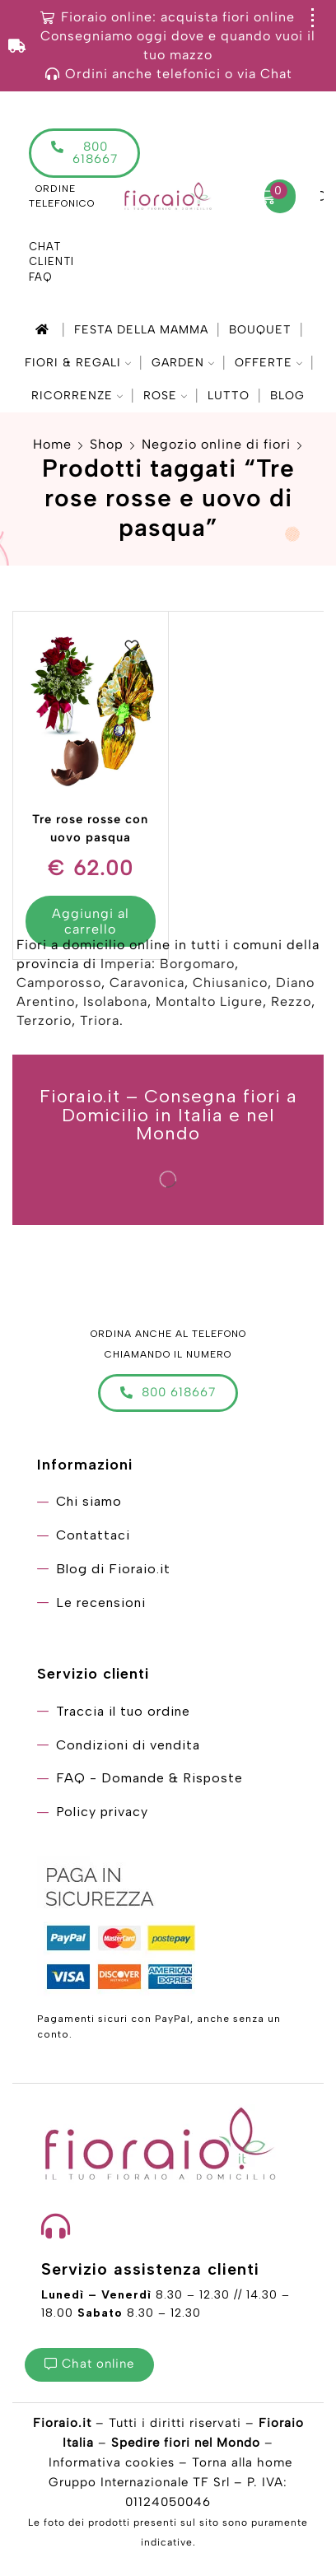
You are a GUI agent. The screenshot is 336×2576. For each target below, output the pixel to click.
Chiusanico (230, 982)
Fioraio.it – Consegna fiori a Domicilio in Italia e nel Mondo (168, 1114)
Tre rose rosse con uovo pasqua (90, 828)
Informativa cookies (112, 2462)
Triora (99, 1020)
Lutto (229, 396)
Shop (107, 444)
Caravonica (147, 982)
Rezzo (291, 1001)
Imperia (126, 963)
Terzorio (44, 1020)
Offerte (268, 363)
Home (52, 444)
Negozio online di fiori (216, 444)
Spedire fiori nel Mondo (185, 2442)
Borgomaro (197, 963)
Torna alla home (242, 2462)
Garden (183, 363)
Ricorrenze (77, 396)
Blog (287, 396)
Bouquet (260, 330)
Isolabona (115, 1001)
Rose (165, 396)
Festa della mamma (141, 330)
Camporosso (58, 982)
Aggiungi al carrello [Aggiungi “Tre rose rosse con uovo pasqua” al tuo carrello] (90, 921)
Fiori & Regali (78, 363)
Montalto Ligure (209, 1001)
